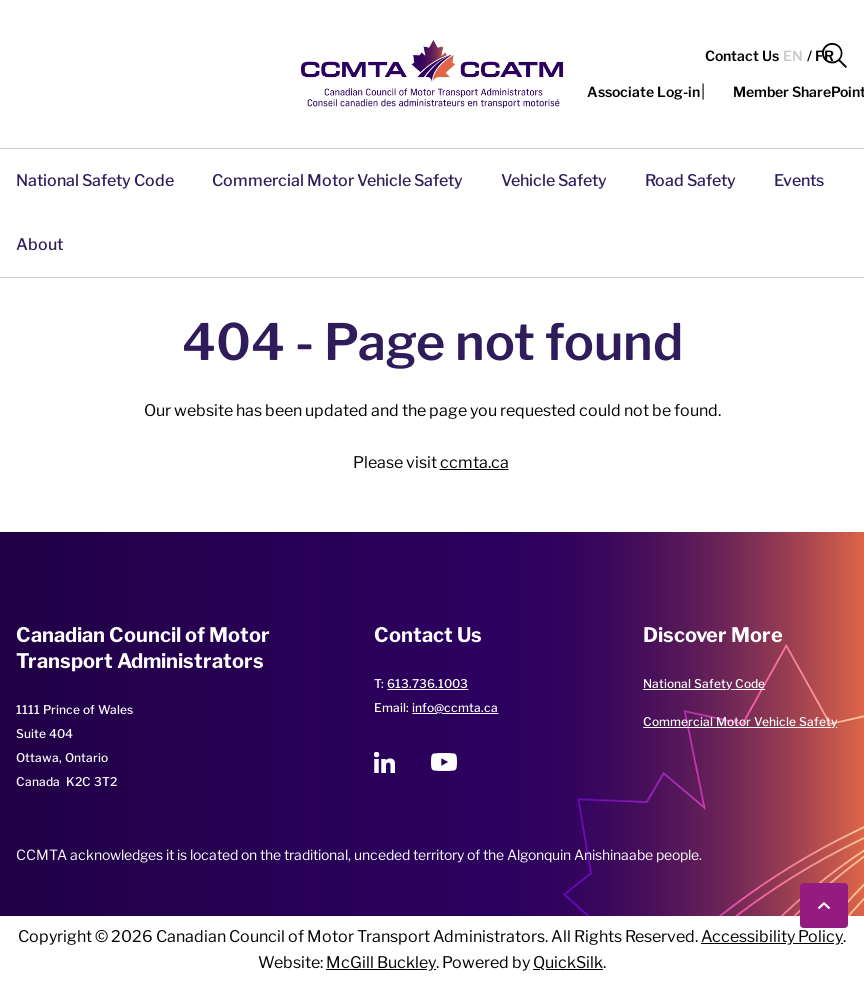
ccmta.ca (474, 462)
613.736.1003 (427, 683)
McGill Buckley (381, 962)
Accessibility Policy (772, 936)
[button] (834, 56)
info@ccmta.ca (455, 707)
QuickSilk (568, 962)
